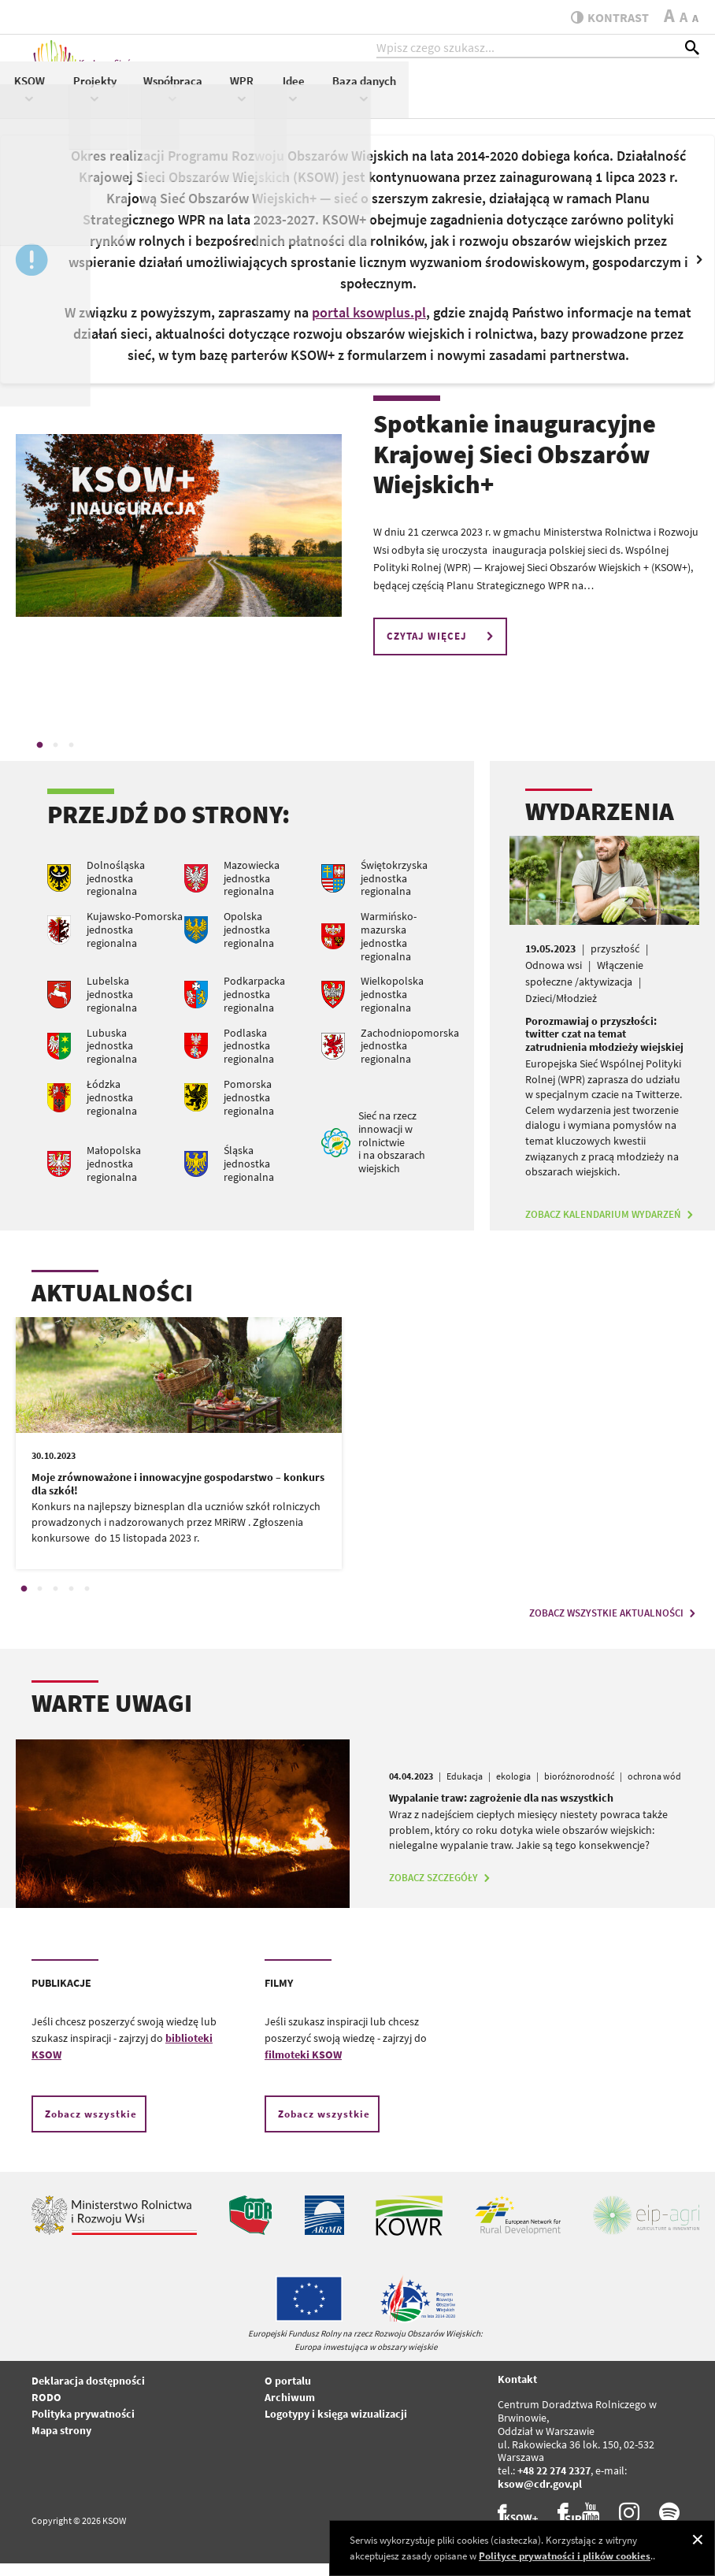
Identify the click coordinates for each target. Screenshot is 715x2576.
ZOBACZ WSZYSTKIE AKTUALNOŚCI (614, 1626)
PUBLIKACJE (61, 1996)
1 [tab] (39, 758)
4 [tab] (71, 1602)
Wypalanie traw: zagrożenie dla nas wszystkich (501, 1811)
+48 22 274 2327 (554, 2484)
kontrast (604, 17)
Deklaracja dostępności (88, 2394)
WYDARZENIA (599, 824)
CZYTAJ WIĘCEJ (442, 649)
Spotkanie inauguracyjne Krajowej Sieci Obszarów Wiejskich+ (514, 467)
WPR (532, 99)
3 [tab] (71, 758)
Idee (583, 99)
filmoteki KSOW (303, 2068)
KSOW (320, 99)
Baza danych (654, 99)
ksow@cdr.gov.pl (540, 2497)
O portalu (288, 2394)
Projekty (384, 99)
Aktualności (253, 91)
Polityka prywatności (83, 2427)
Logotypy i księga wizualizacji (336, 2427)
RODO (46, 2410)
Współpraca (463, 99)
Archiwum (290, 2410)
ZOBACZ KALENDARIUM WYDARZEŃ (611, 1227)
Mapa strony (61, 2444)
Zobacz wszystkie (91, 2127)
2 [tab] (55, 758)
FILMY (279, 1996)
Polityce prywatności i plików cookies (564, 2556)
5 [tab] (86, 1602)
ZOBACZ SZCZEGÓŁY (441, 1891)
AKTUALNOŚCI (112, 1306)
